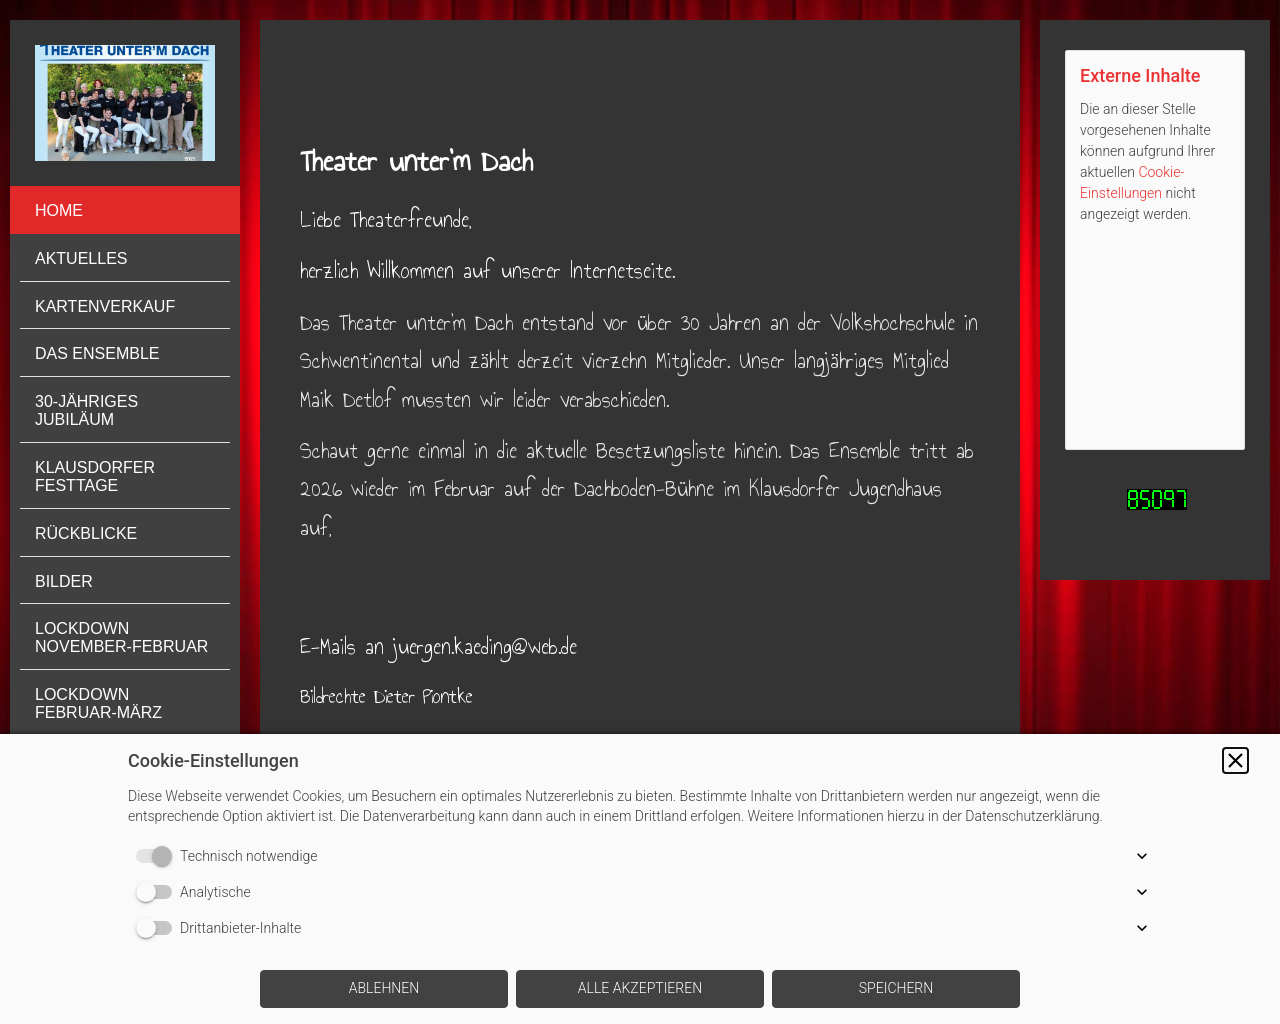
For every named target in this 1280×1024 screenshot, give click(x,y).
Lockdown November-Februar (121, 637)
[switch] (158, 856)
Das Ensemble (97, 353)
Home (59, 210)
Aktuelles (81, 258)
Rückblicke (86, 533)
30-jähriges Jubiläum (86, 410)
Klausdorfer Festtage (95, 476)
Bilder (64, 581)
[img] (125, 103)
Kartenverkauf (105, 306)
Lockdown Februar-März (98, 703)
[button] (1235, 760)
